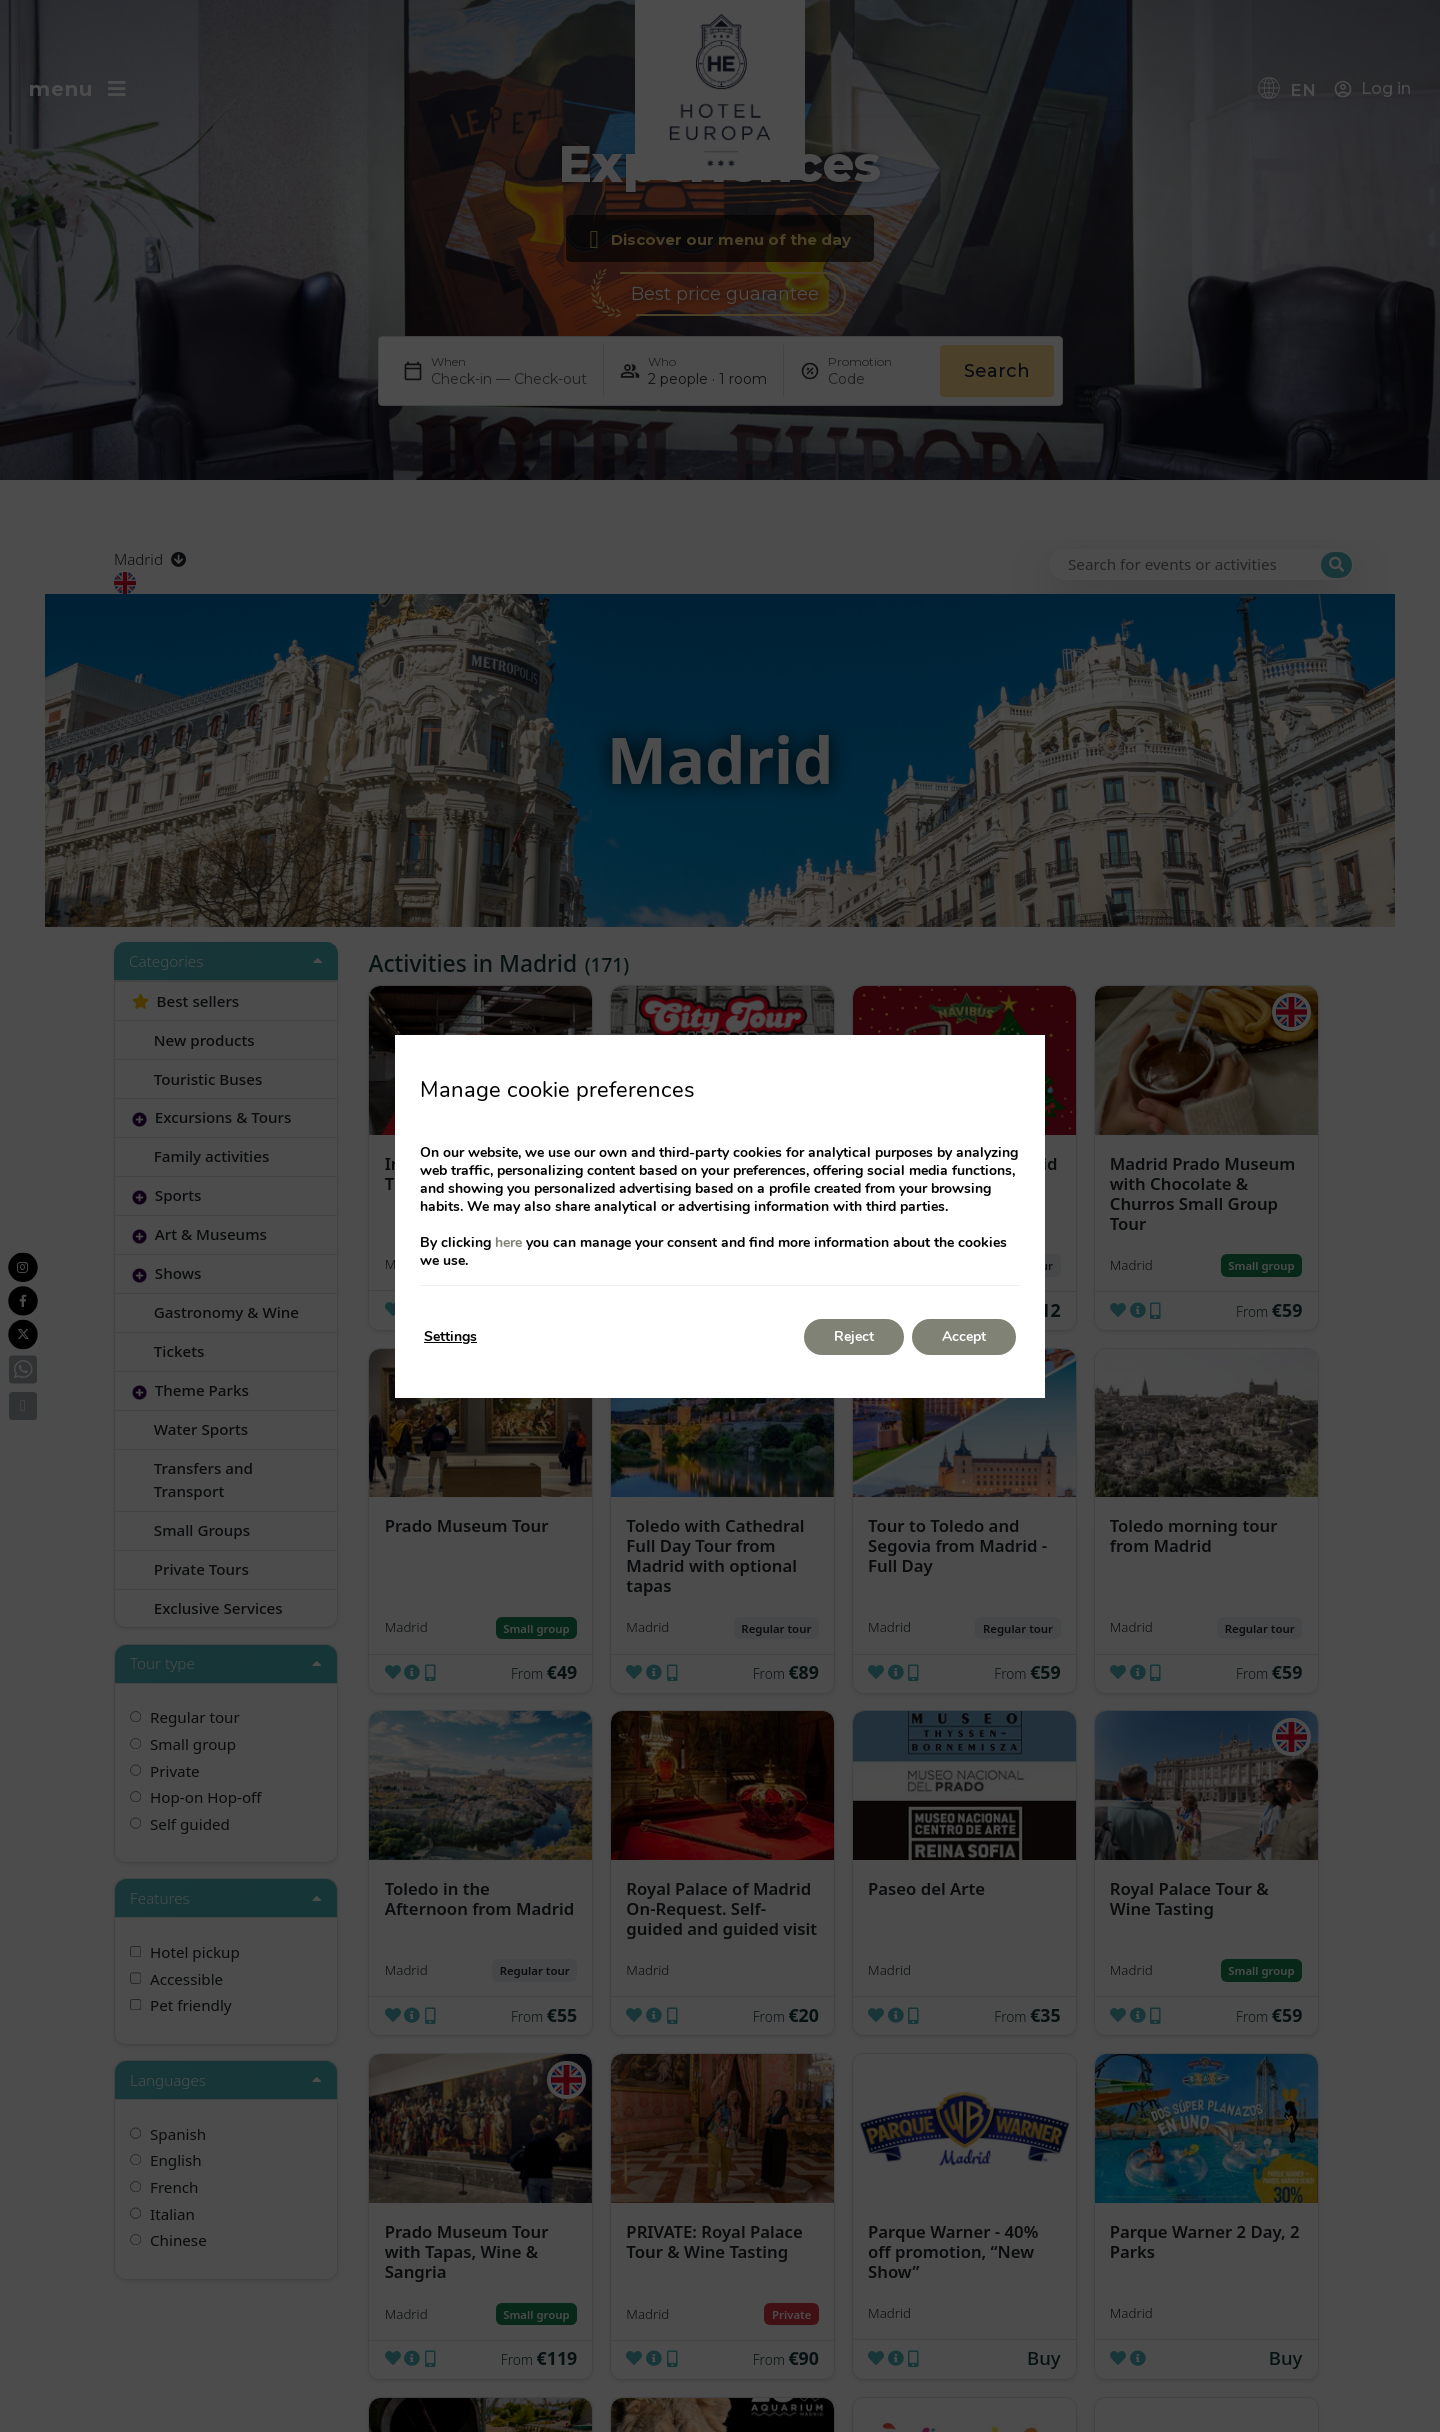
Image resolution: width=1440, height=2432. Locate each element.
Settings (450, 1336)
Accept (964, 1336)
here (508, 1242)
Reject (854, 1336)
